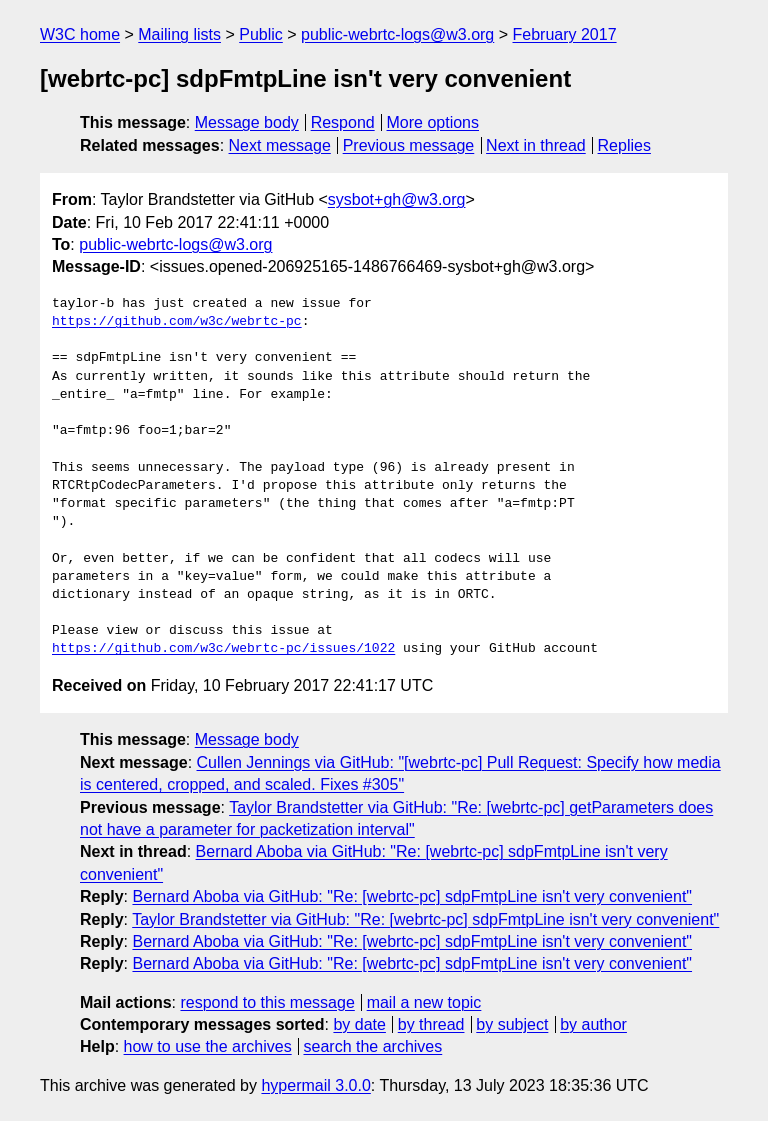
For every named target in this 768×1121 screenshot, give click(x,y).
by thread (431, 1024)
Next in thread (536, 145)
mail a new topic (424, 1002)
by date (359, 1024)
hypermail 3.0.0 (315, 1085)
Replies (624, 145)
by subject (512, 1024)
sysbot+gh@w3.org (397, 199)
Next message (280, 145)
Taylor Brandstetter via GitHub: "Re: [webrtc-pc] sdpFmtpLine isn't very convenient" (425, 919)
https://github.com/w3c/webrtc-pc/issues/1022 (223, 649)
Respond (343, 122)
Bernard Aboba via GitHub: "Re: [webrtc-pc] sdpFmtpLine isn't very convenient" (412, 896)
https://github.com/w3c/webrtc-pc (177, 322)
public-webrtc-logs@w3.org (397, 34)
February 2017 (565, 34)
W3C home (80, 34)
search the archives (373, 1046)
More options (433, 122)
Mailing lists (179, 34)
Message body (247, 122)
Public (261, 34)
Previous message (409, 145)
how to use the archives (208, 1046)
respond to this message (267, 1002)
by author (593, 1024)
